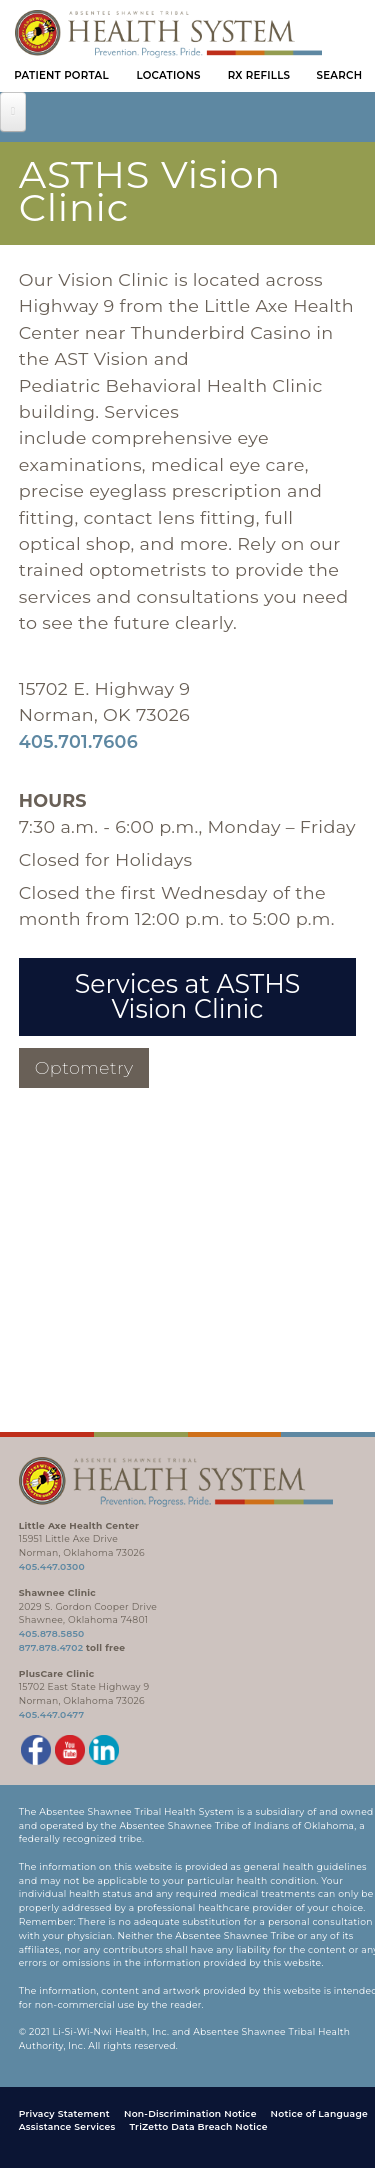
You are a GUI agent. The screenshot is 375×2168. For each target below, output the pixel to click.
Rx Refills (259, 75)
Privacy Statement (64, 2113)
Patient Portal (61, 75)
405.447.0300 (52, 1566)
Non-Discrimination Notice (190, 2113)
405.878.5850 (52, 1633)
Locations (168, 75)
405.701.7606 (78, 741)
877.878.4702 (51, 1647)
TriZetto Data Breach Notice (198, 2126)
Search (340, 75)
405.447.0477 (52, 1714)
